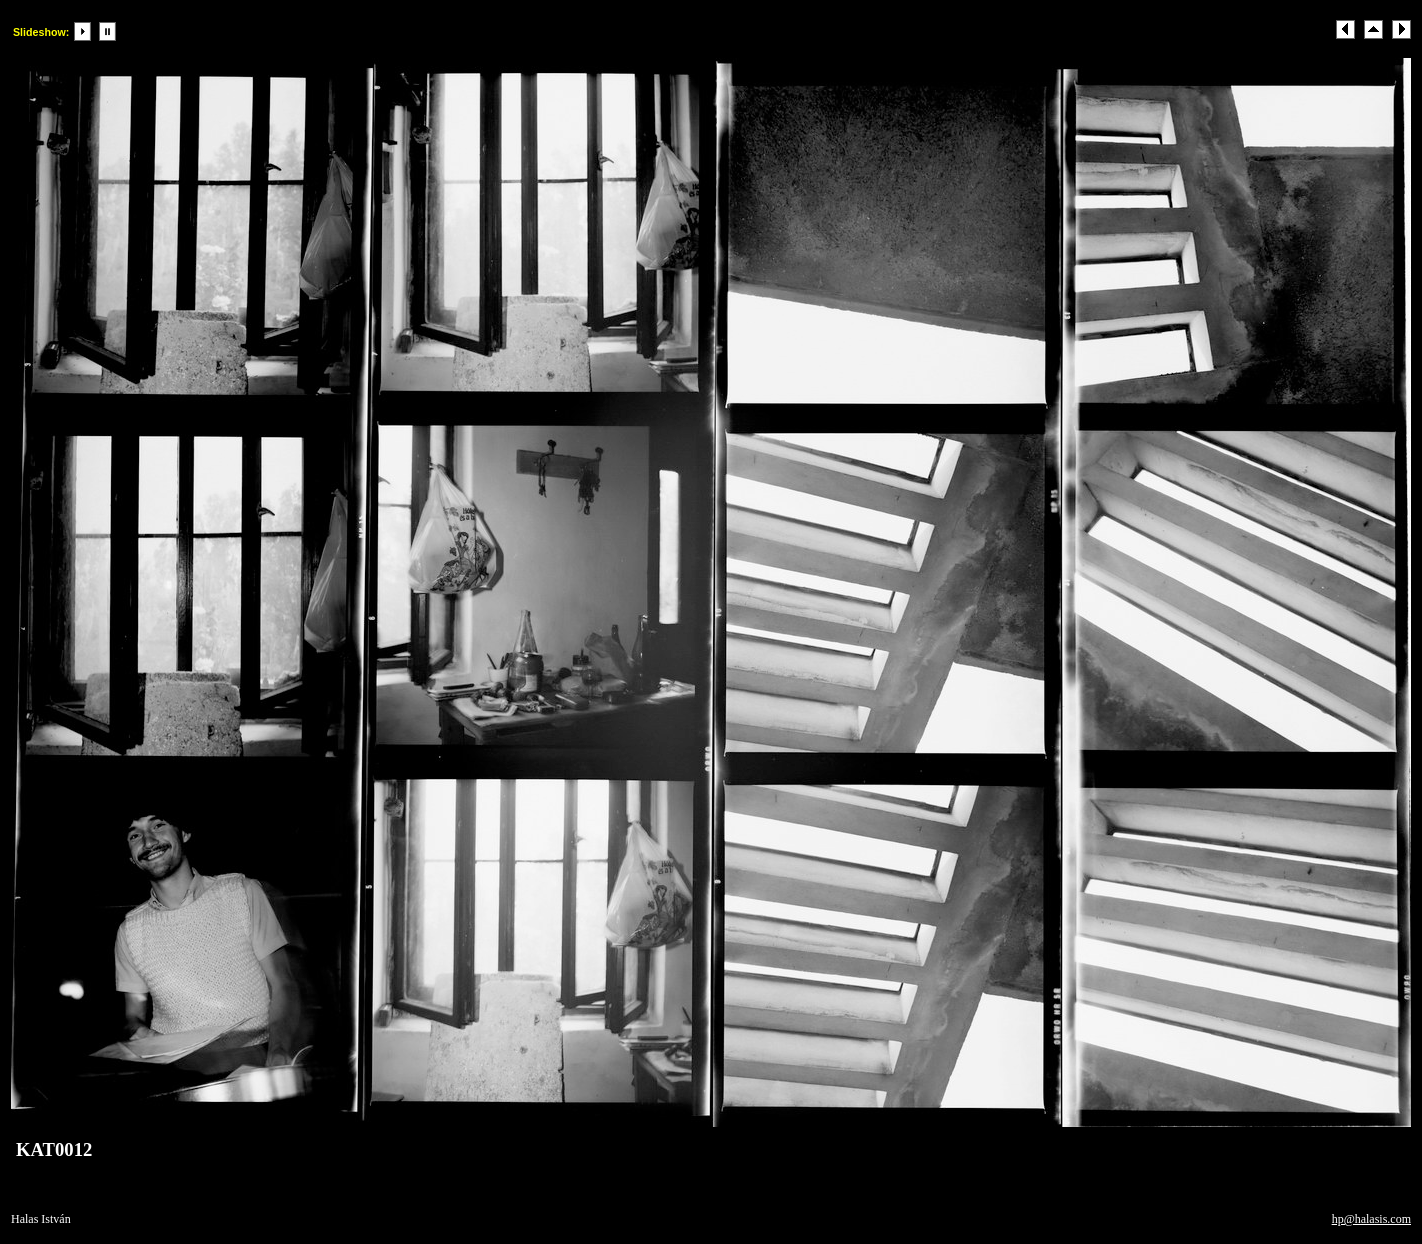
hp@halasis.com (1371, 1219)
